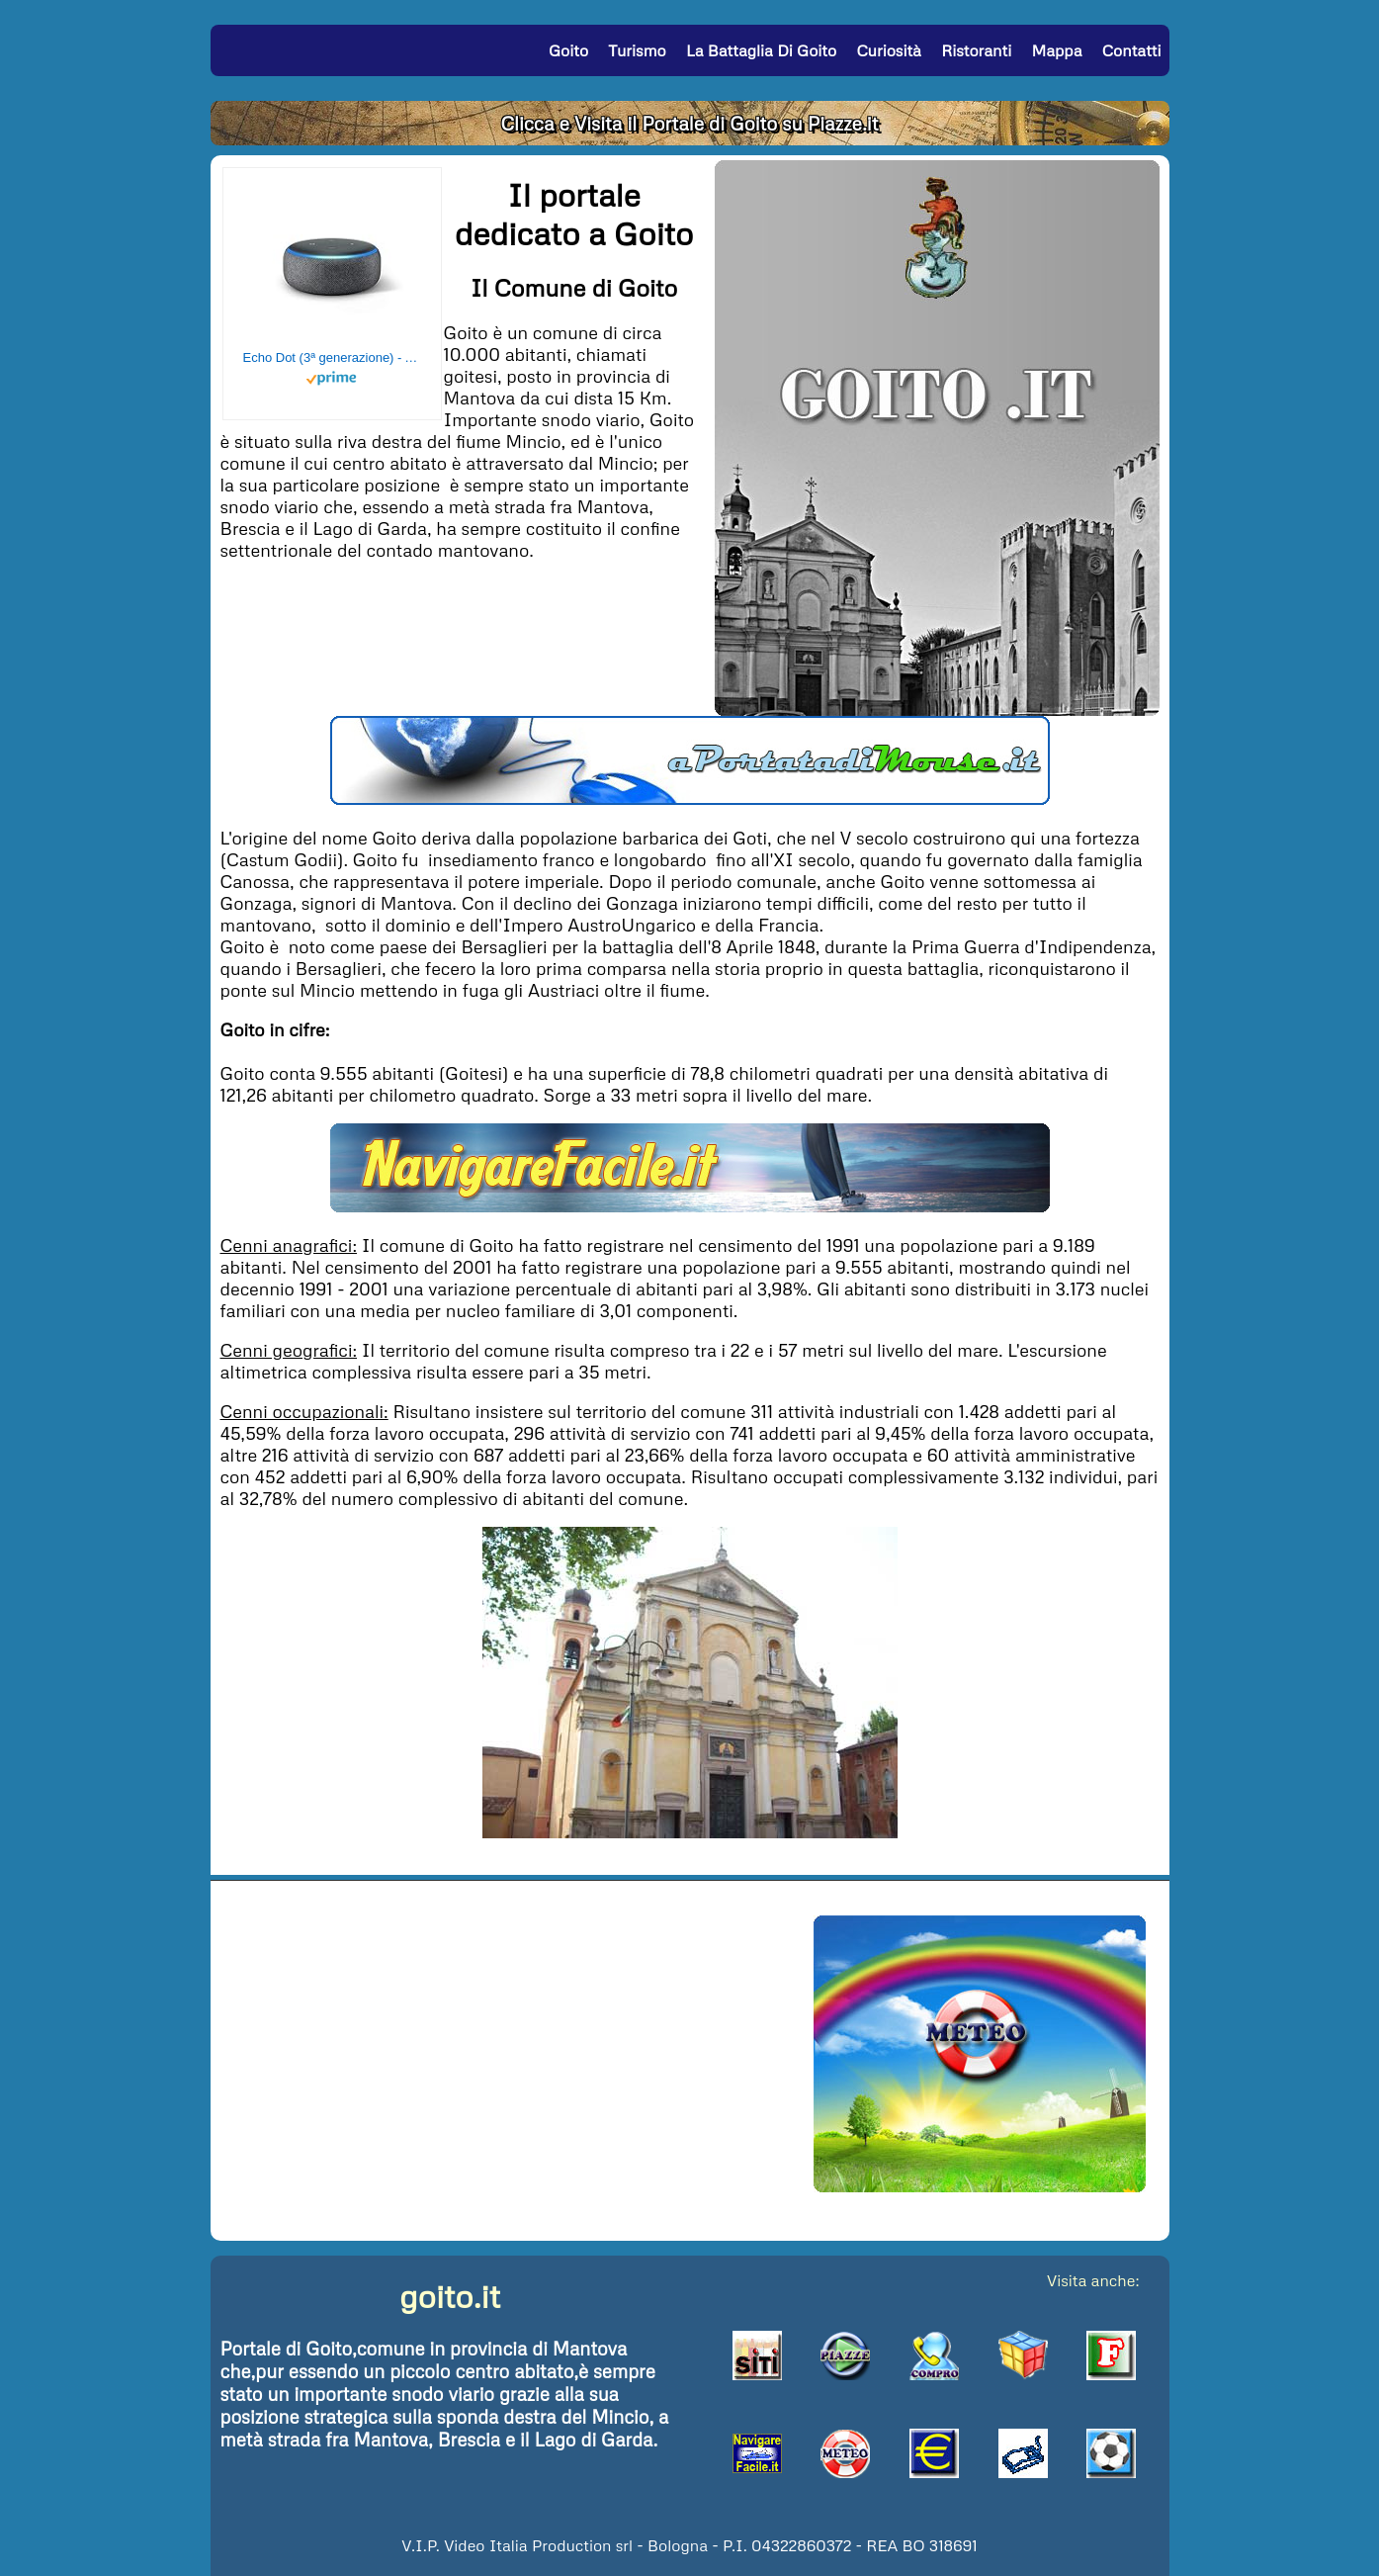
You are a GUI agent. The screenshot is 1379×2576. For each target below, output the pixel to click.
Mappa (1056, 50)
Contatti (1132, 50)
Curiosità (888, 50)
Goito (568, 50)
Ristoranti (976, 50)
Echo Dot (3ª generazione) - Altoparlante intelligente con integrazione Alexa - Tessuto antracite (332, 357)
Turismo (636, 50)
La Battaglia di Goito (761, 50)
